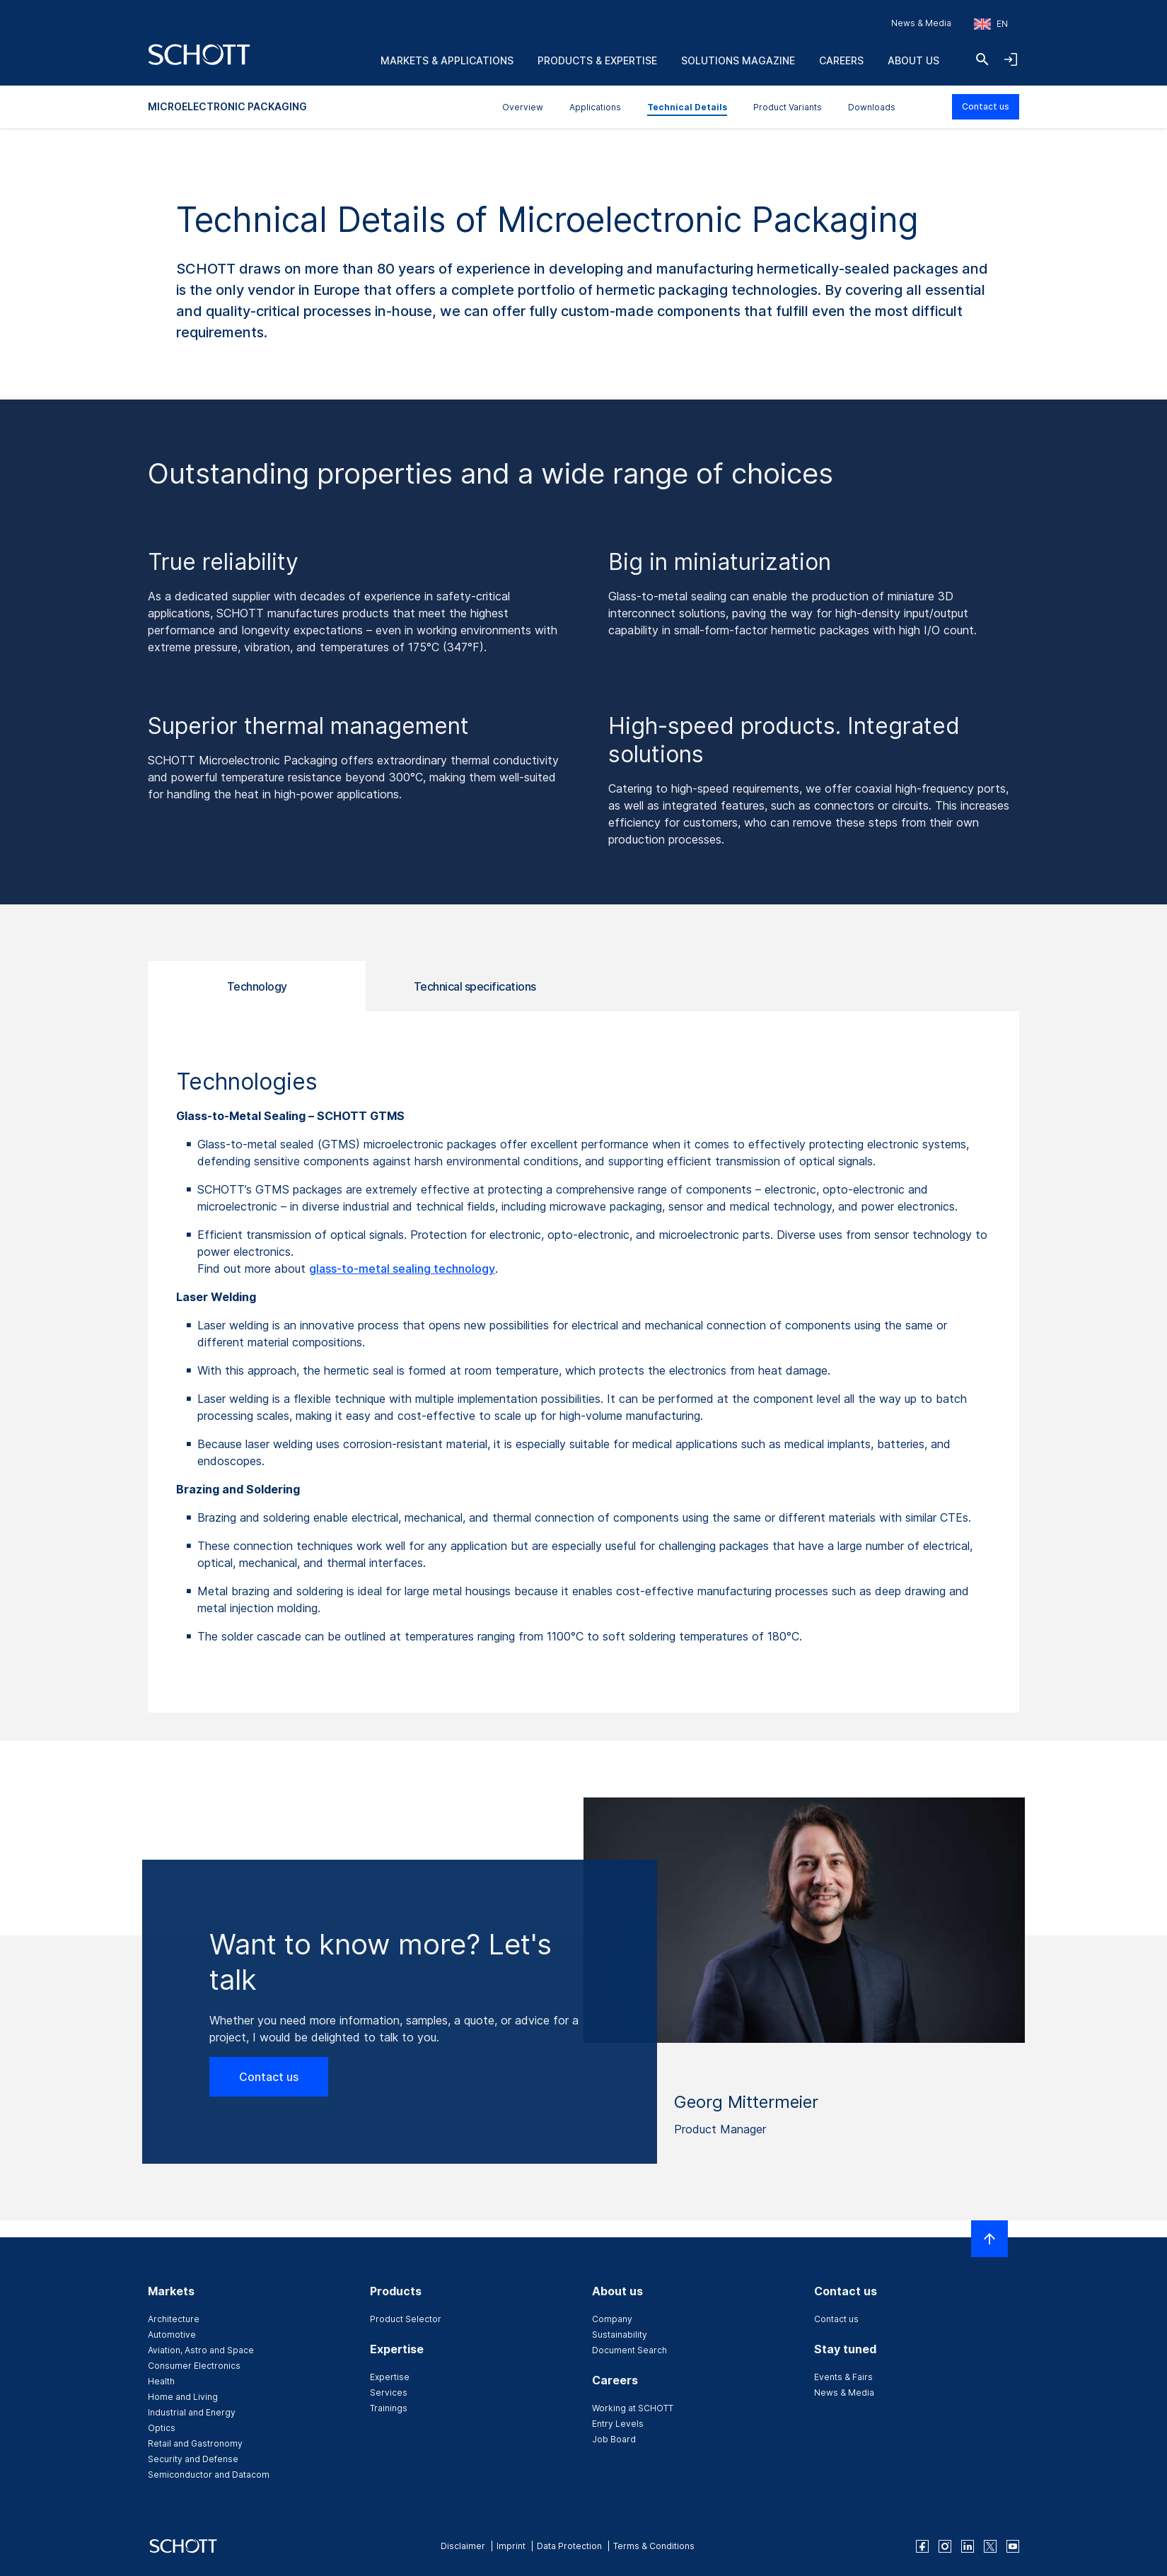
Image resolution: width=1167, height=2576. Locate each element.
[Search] (982, 59)
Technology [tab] (257, 986)
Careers (841, 60)
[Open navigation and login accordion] (1010, 59)
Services (388, 2392)
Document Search (629, 2350)
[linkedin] (967, 2546)
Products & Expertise (597, 60)
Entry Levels (618, 2423)
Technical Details (687, 107)
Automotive (172, 2334)
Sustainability (619, 2334)
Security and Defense (193, 2459)
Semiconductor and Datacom (208, 2474)
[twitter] (990, 2546)
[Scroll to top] (989, 2238)
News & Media (921, 23)
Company (612, 2319)
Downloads (871, 107)
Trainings (388, 2408)
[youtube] (1012, 2546)
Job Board (614, 2439)
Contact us (985, 106)
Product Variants (787, 107)
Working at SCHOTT (632, 2408)
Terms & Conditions (654, 2546)
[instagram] (945, 2546)
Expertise (390, 2377)
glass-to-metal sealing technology (402, 1268)
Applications (595, 107)
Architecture (173, 2319)
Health (161, 2381)
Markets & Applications (447, 60)
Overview (522, 107)
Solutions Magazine (738, 60)
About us (913, 60)
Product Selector (405, 2319)
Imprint (511, 2546)
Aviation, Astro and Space (201, 2350)
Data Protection (569, 2546)
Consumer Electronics (194, 2365)
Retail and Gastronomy (195, 2443)
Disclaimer (463, 2546)
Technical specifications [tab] (475, 986)
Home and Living (183, 2396)
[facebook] (922, 2546)
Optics (161, 2428)
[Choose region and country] (991, 24)
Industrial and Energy (192, 2412)
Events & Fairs (843, 2377)
